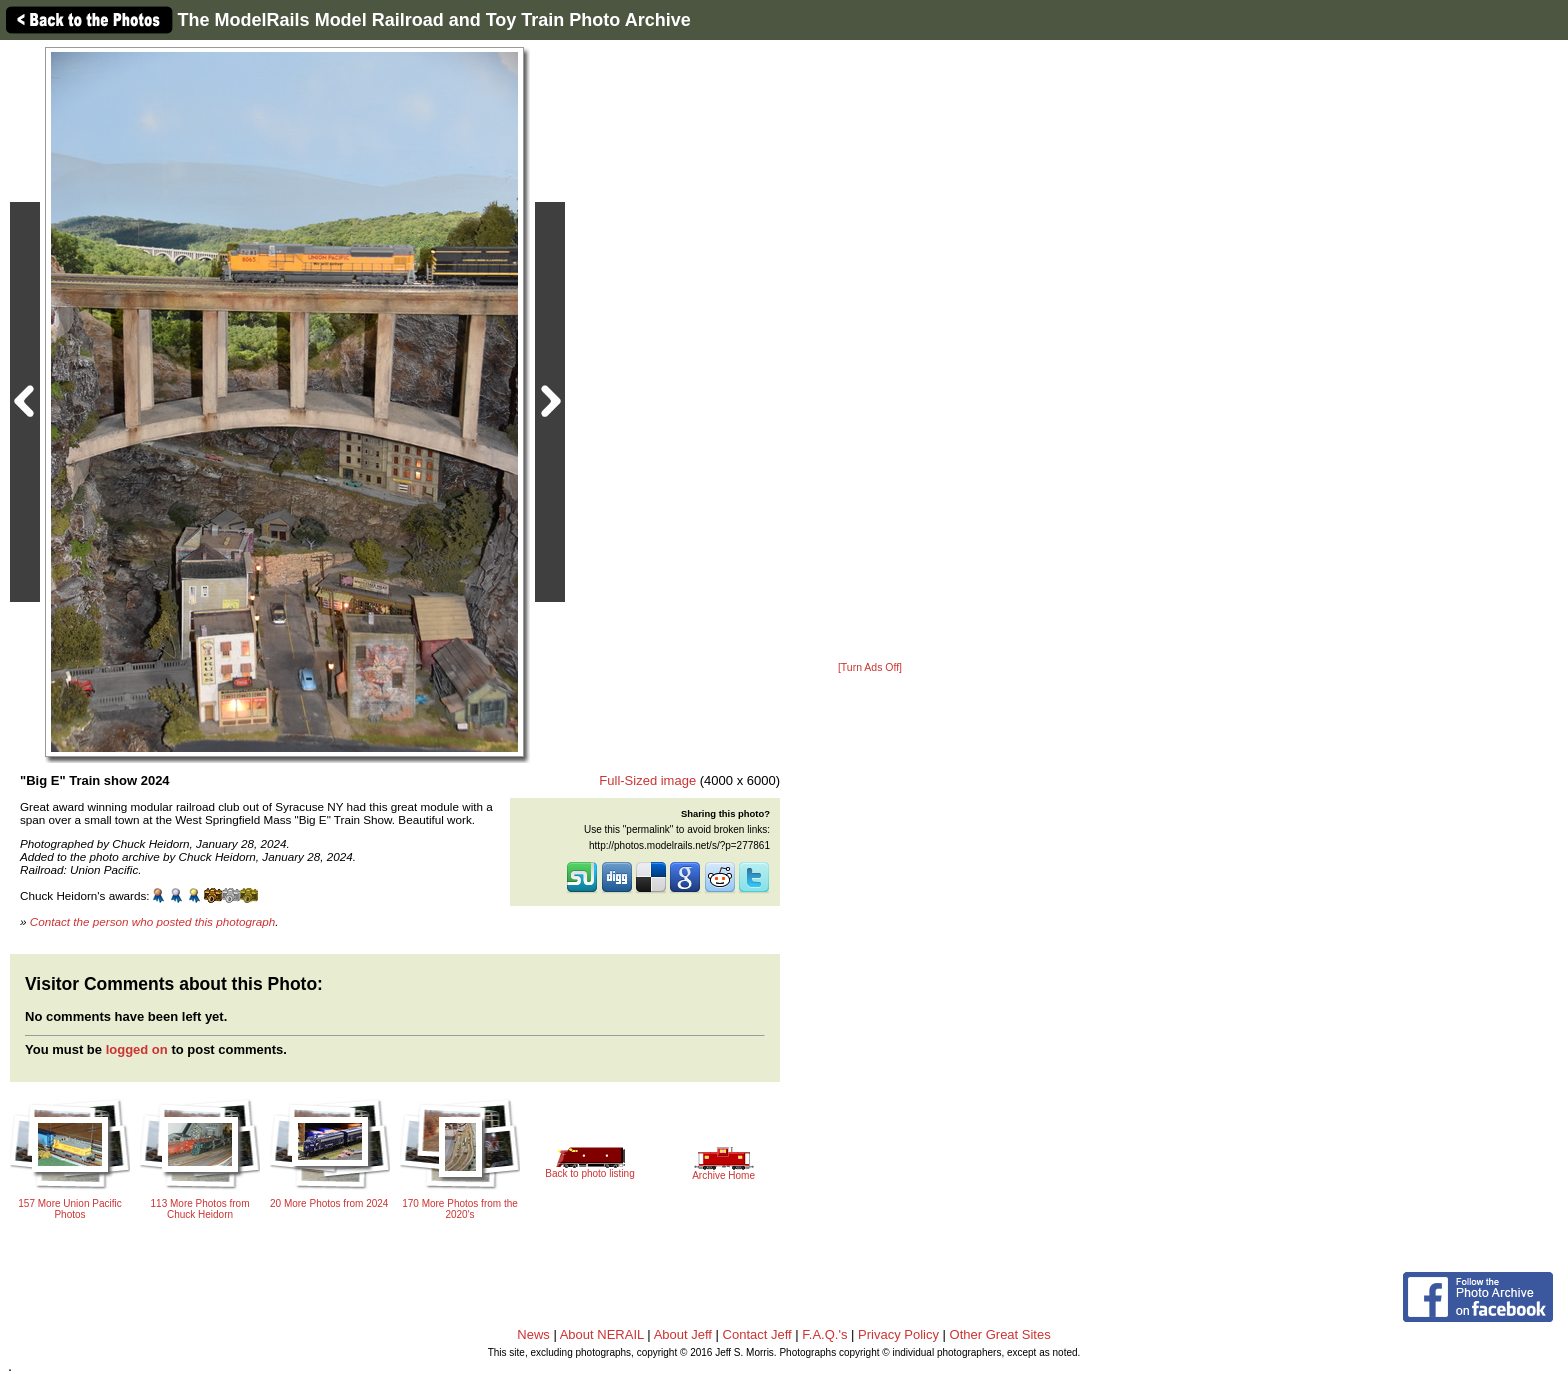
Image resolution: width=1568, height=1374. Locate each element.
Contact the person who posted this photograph (153, 921)
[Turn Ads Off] (870, 667)
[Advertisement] (870, 352)
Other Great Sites (1000, 1334)
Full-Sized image (647, 780)
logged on (137, 1049)
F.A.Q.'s (824, 1334)
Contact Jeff (757, 1334)
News (533, 1334)
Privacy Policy (898, 1334)
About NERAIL (602, 1334)
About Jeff (683, 1334)
